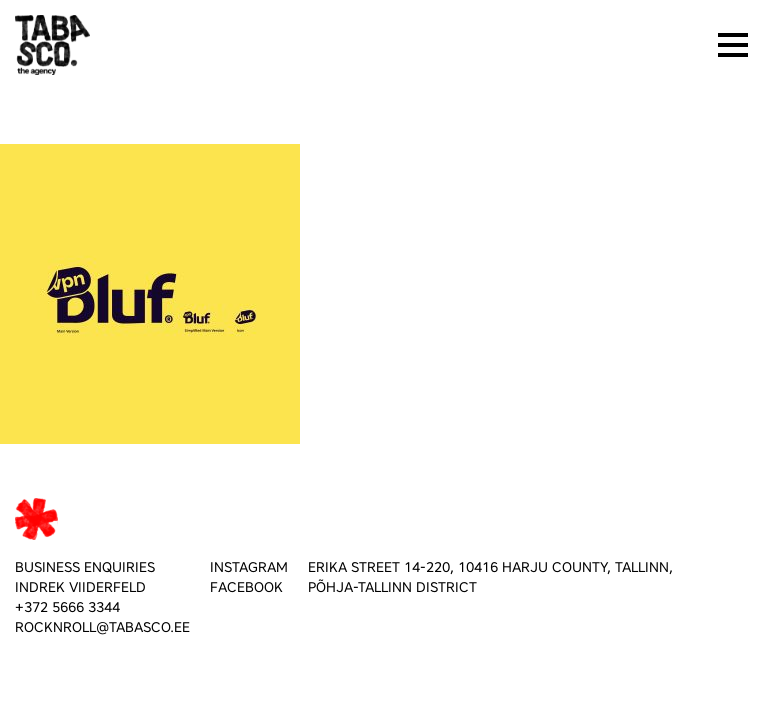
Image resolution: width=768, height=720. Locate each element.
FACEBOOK (246, 587)
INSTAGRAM (249, 567)
